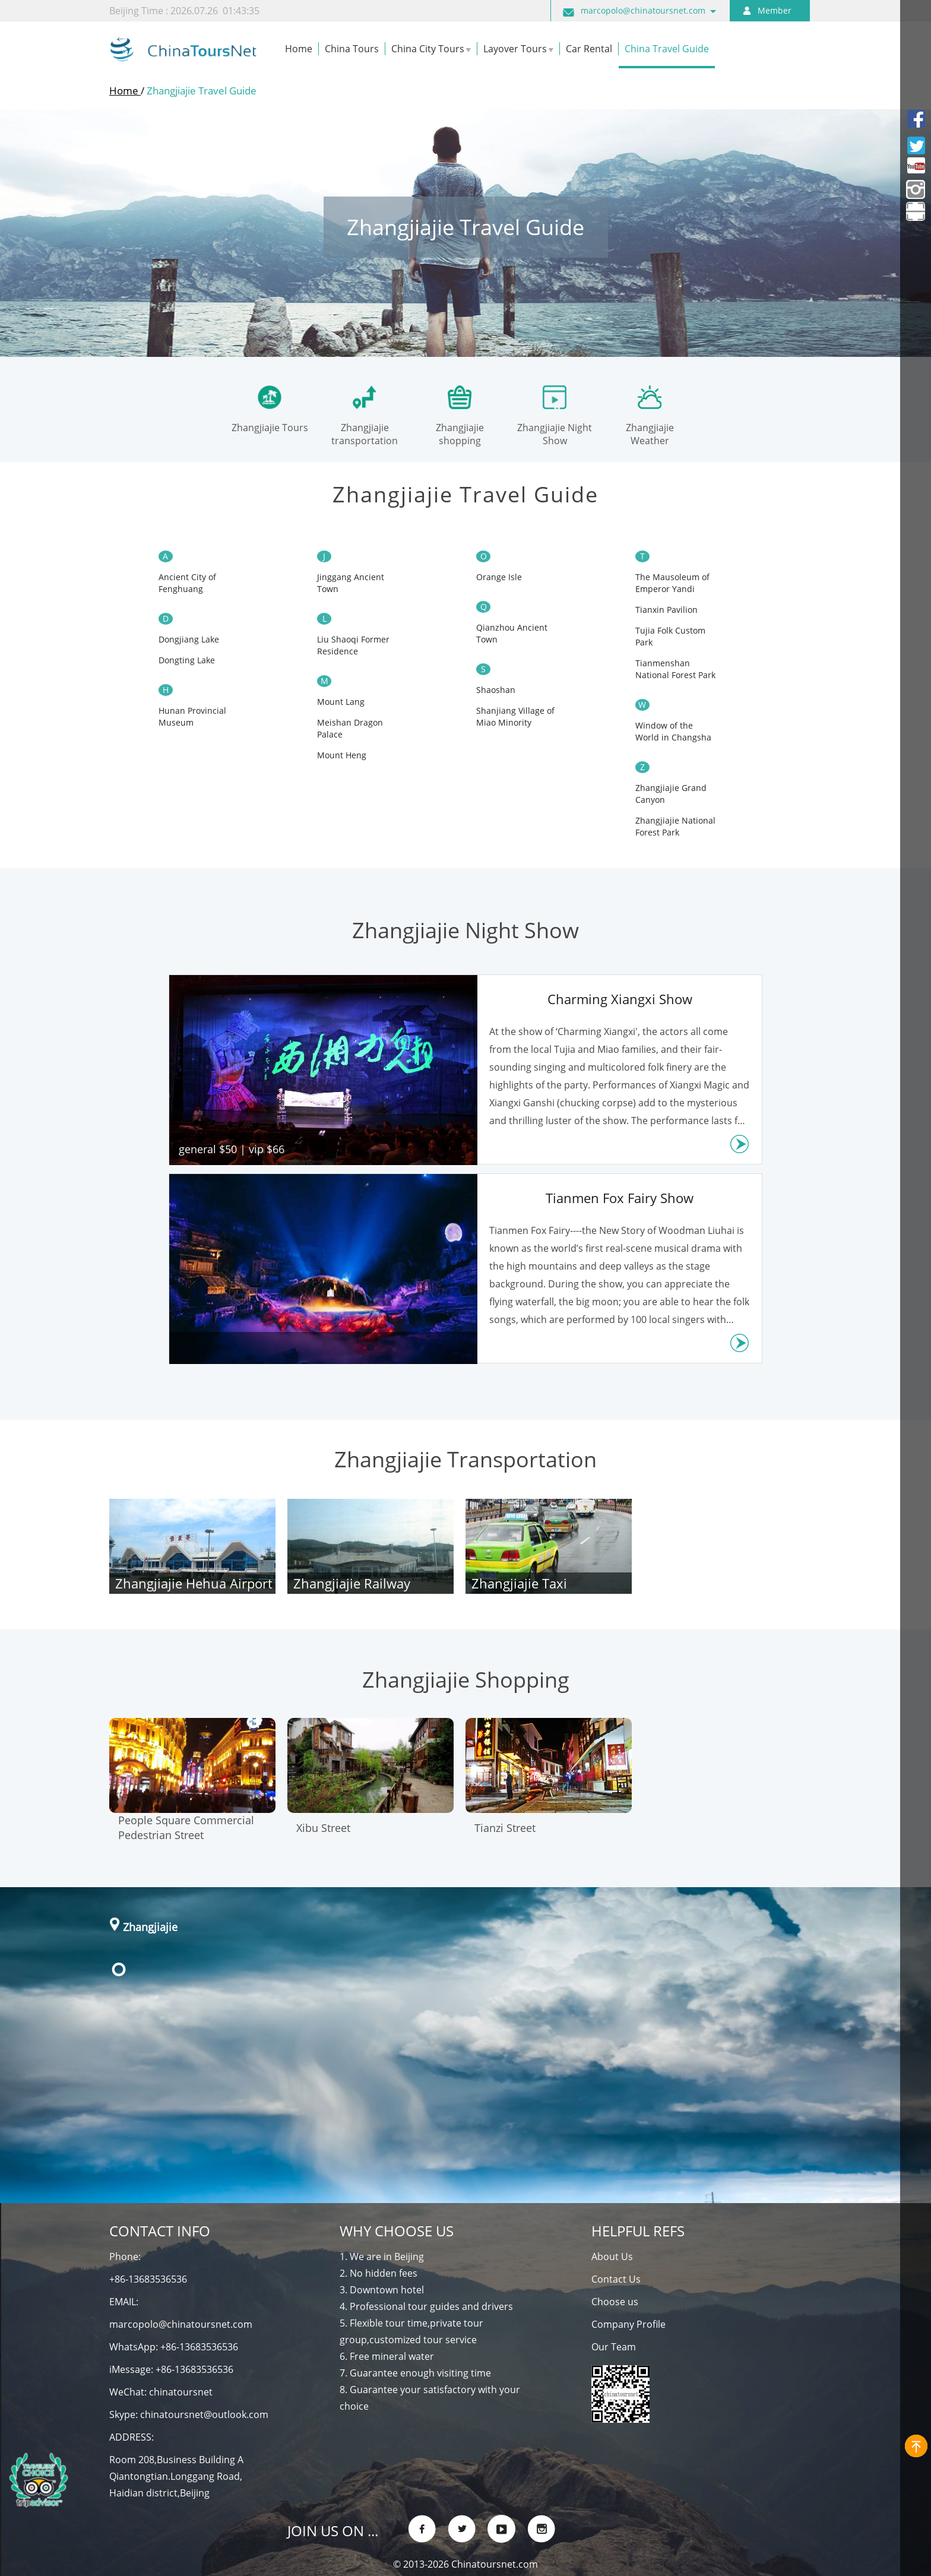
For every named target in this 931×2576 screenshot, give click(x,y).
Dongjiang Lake (189, 639)
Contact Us (616, 2279)
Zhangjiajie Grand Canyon (671, 793)
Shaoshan (495, 689)
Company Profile (628, 2324)
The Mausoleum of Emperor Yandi (672, 582)
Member (774, 10)
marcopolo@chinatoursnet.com (643, 10)
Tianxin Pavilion (666, 609)
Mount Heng (341, 755)
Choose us (614, 2301)
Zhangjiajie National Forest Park (675, 826)
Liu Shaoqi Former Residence (353, 645)
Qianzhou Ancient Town (511, 633)
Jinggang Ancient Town (350, 582)
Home (125, 90)
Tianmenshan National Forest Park (675, 669)
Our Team (613, 2346)
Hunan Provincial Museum (192, 716)
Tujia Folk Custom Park (670, 636)
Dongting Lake (187, 660)
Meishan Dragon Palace (350, 728)
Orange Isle (499, 577)
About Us (612, 2256)
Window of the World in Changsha (673, 731)
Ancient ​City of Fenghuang (187, 582)
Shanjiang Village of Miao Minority (515, 716)
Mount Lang (341, 701)
